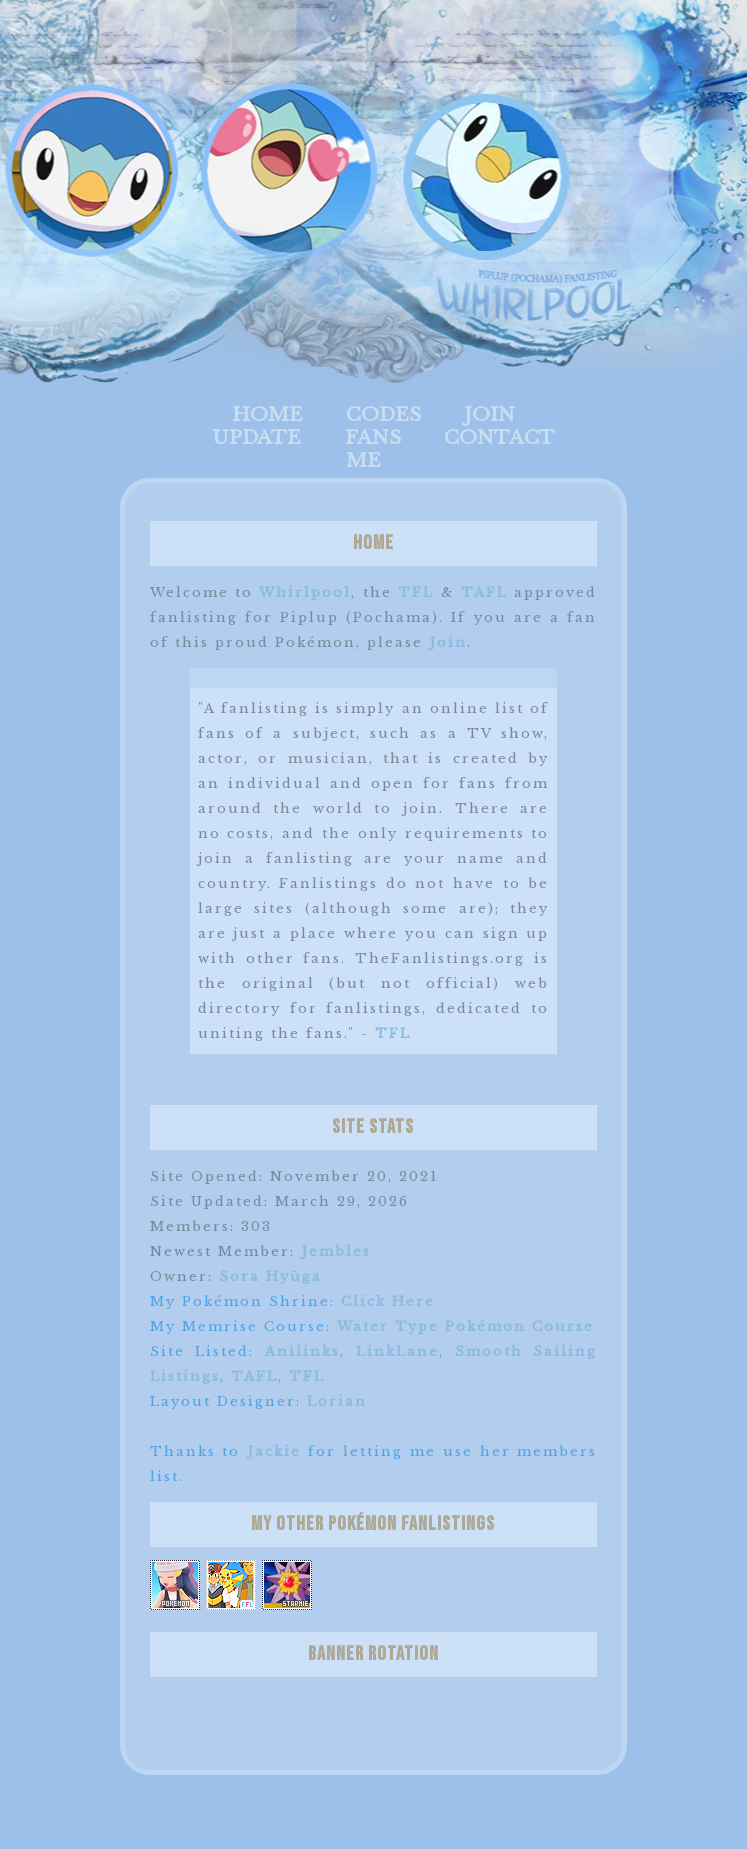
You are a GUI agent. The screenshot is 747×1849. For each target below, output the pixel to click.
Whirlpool (305, 592)
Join (489, 414)
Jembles (336, 1251)
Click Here (388, 1301)
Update (256, 437)
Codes (383, 414)
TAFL (484, 592)
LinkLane (397, 1351)
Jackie (274, 1451)
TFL (416, 592)
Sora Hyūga (270, 1276)
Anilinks (302, 1351)
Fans (373, 437)
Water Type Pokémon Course (465, 1326)
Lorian (337, 1401)
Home (267, 414)
